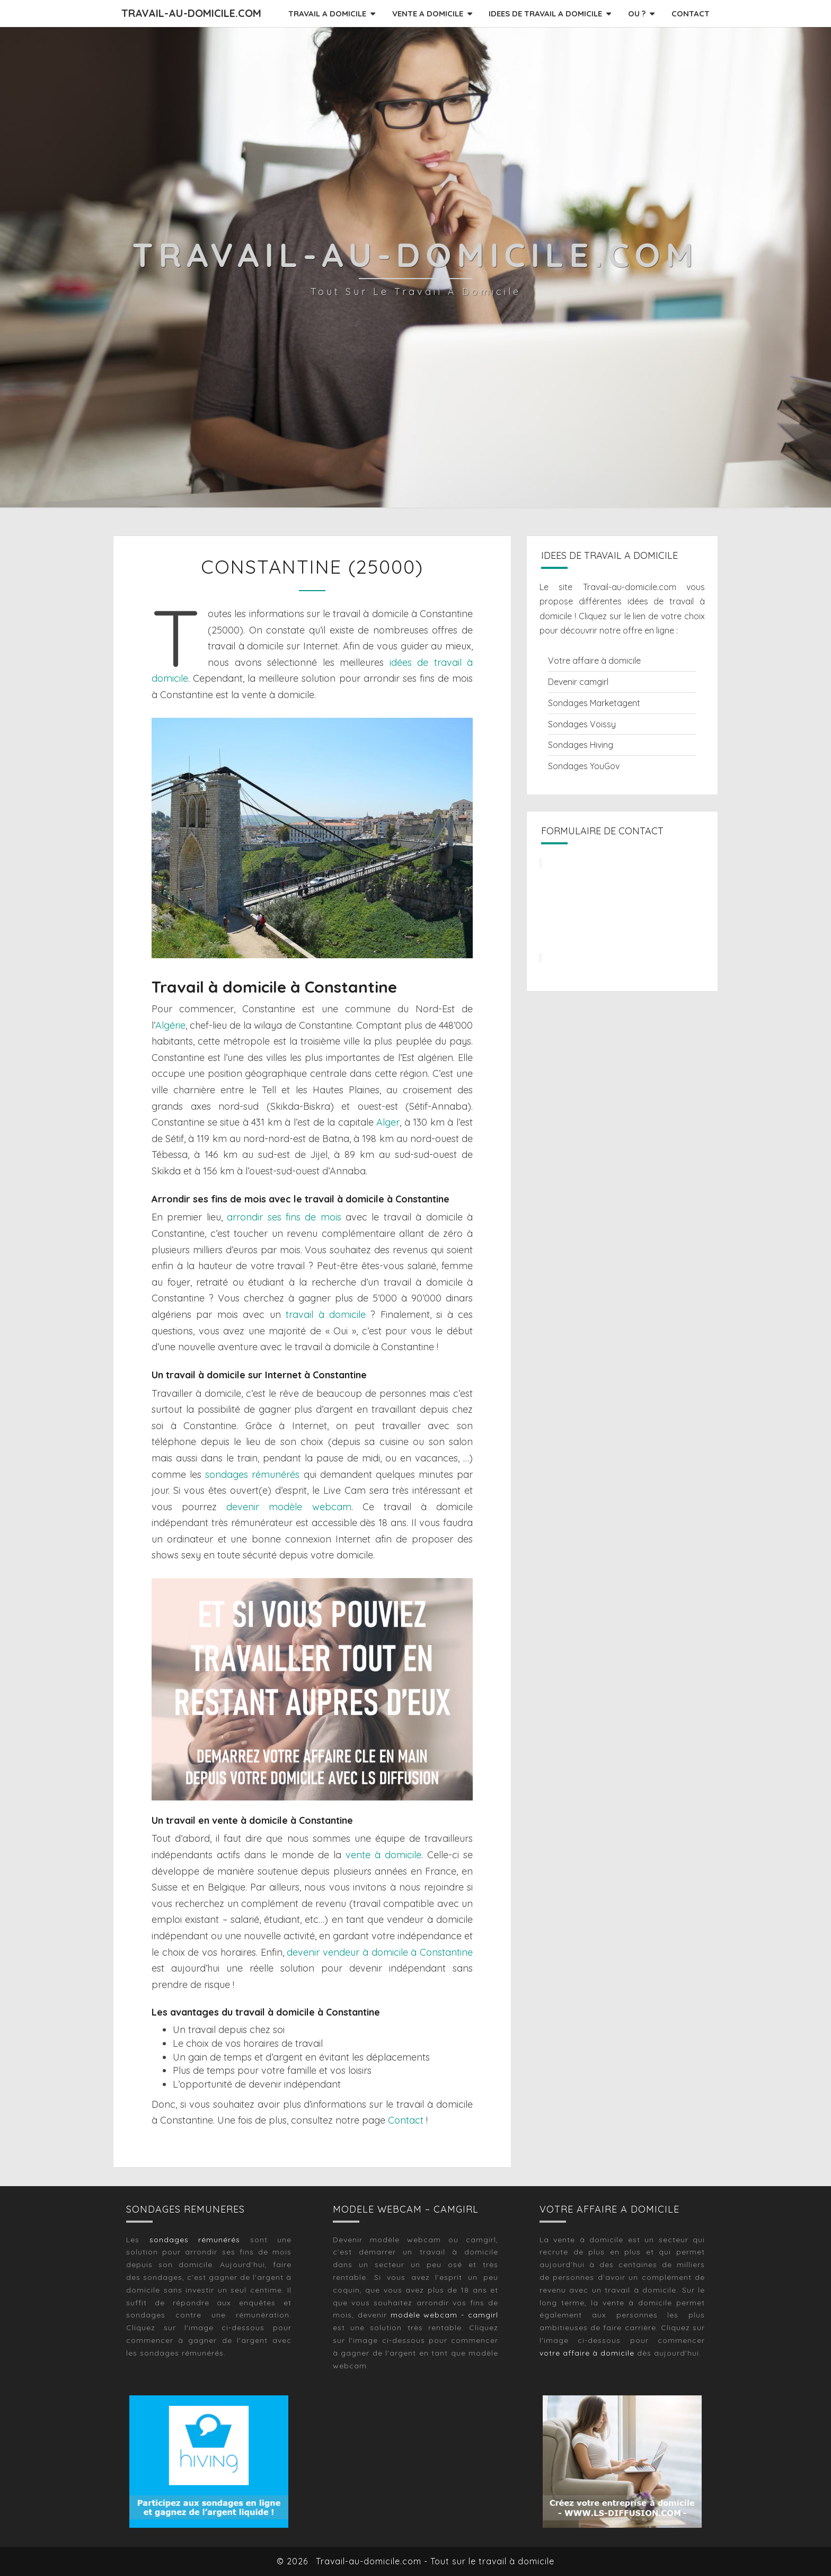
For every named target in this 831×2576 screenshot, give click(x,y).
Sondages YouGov (584, 766)
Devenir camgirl (578, 681)
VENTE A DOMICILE (427, 13)
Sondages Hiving (580, 744)
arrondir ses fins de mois (284, 1217)
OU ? (637, 13)
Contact (405, 2120)
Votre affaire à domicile (594, 660)
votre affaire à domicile (587, 2353)
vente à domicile (383, 1855)
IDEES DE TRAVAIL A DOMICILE (545, 13)
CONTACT (690, 13)
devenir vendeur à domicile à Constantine (380, 1952)
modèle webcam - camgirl (444, 2315)
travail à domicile (326, 1314)
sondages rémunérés (252, 1474)
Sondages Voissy (582, 724)
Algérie (170, 1025)
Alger (388, 1122)
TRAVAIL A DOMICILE (327, 13)
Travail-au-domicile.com (191, 13)
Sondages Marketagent (594, 703)
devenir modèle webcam (288, 1507)
